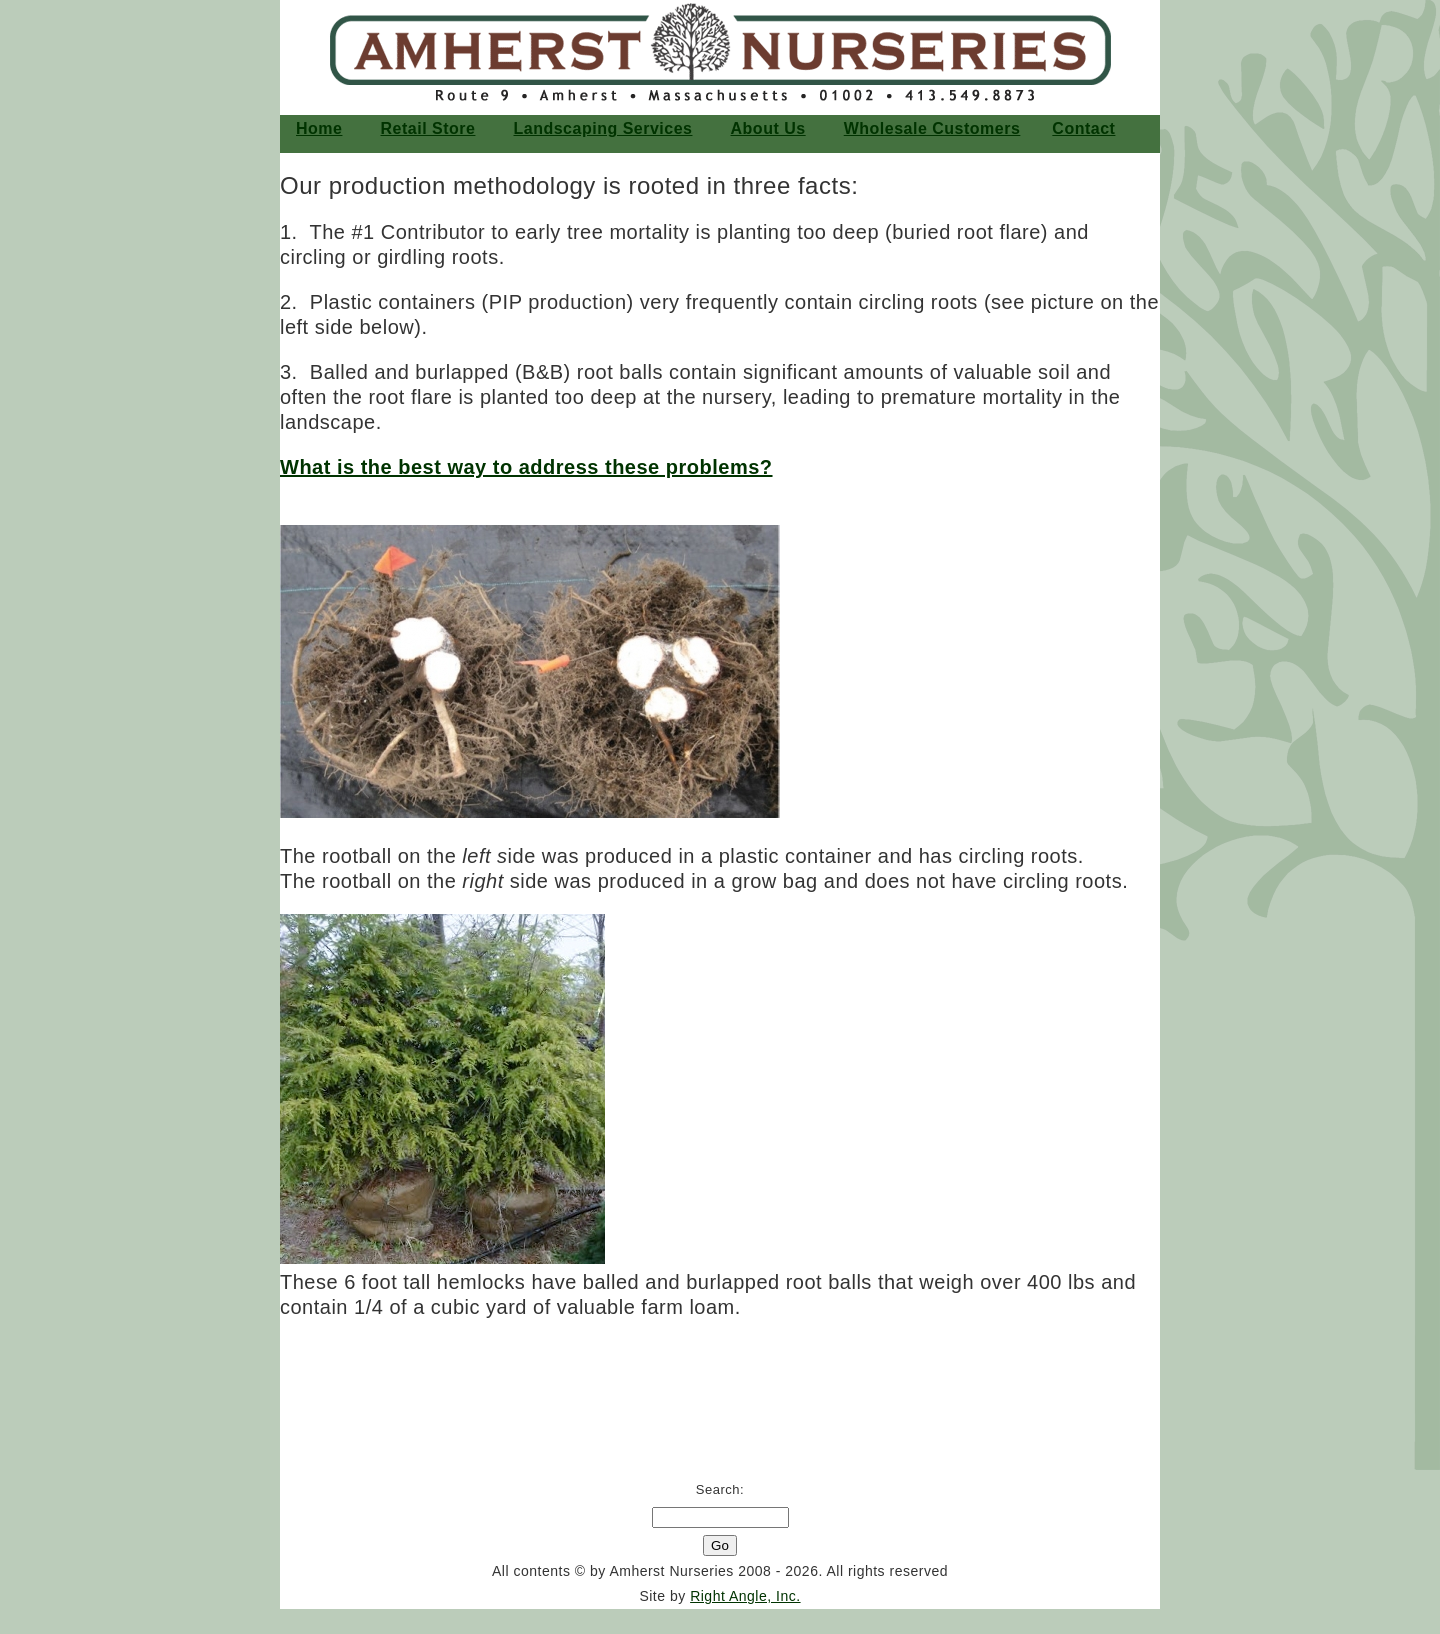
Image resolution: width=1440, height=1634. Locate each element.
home (319, 128)
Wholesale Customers (932, 128)
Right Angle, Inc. (745, 1596)
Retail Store (428, 128)
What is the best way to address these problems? (526, 467)
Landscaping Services (603, 128)
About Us (768, 128)
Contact (1083, 128)
